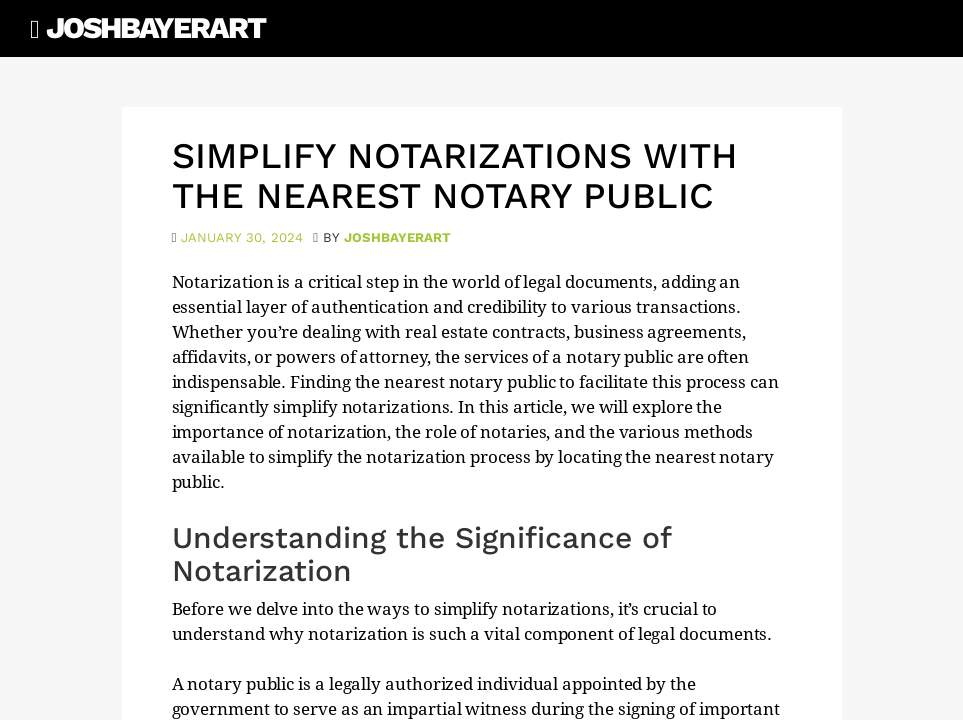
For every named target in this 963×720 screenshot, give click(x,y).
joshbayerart (397, 237)
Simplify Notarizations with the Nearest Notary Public (455, 176)
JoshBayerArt (155, 27)
